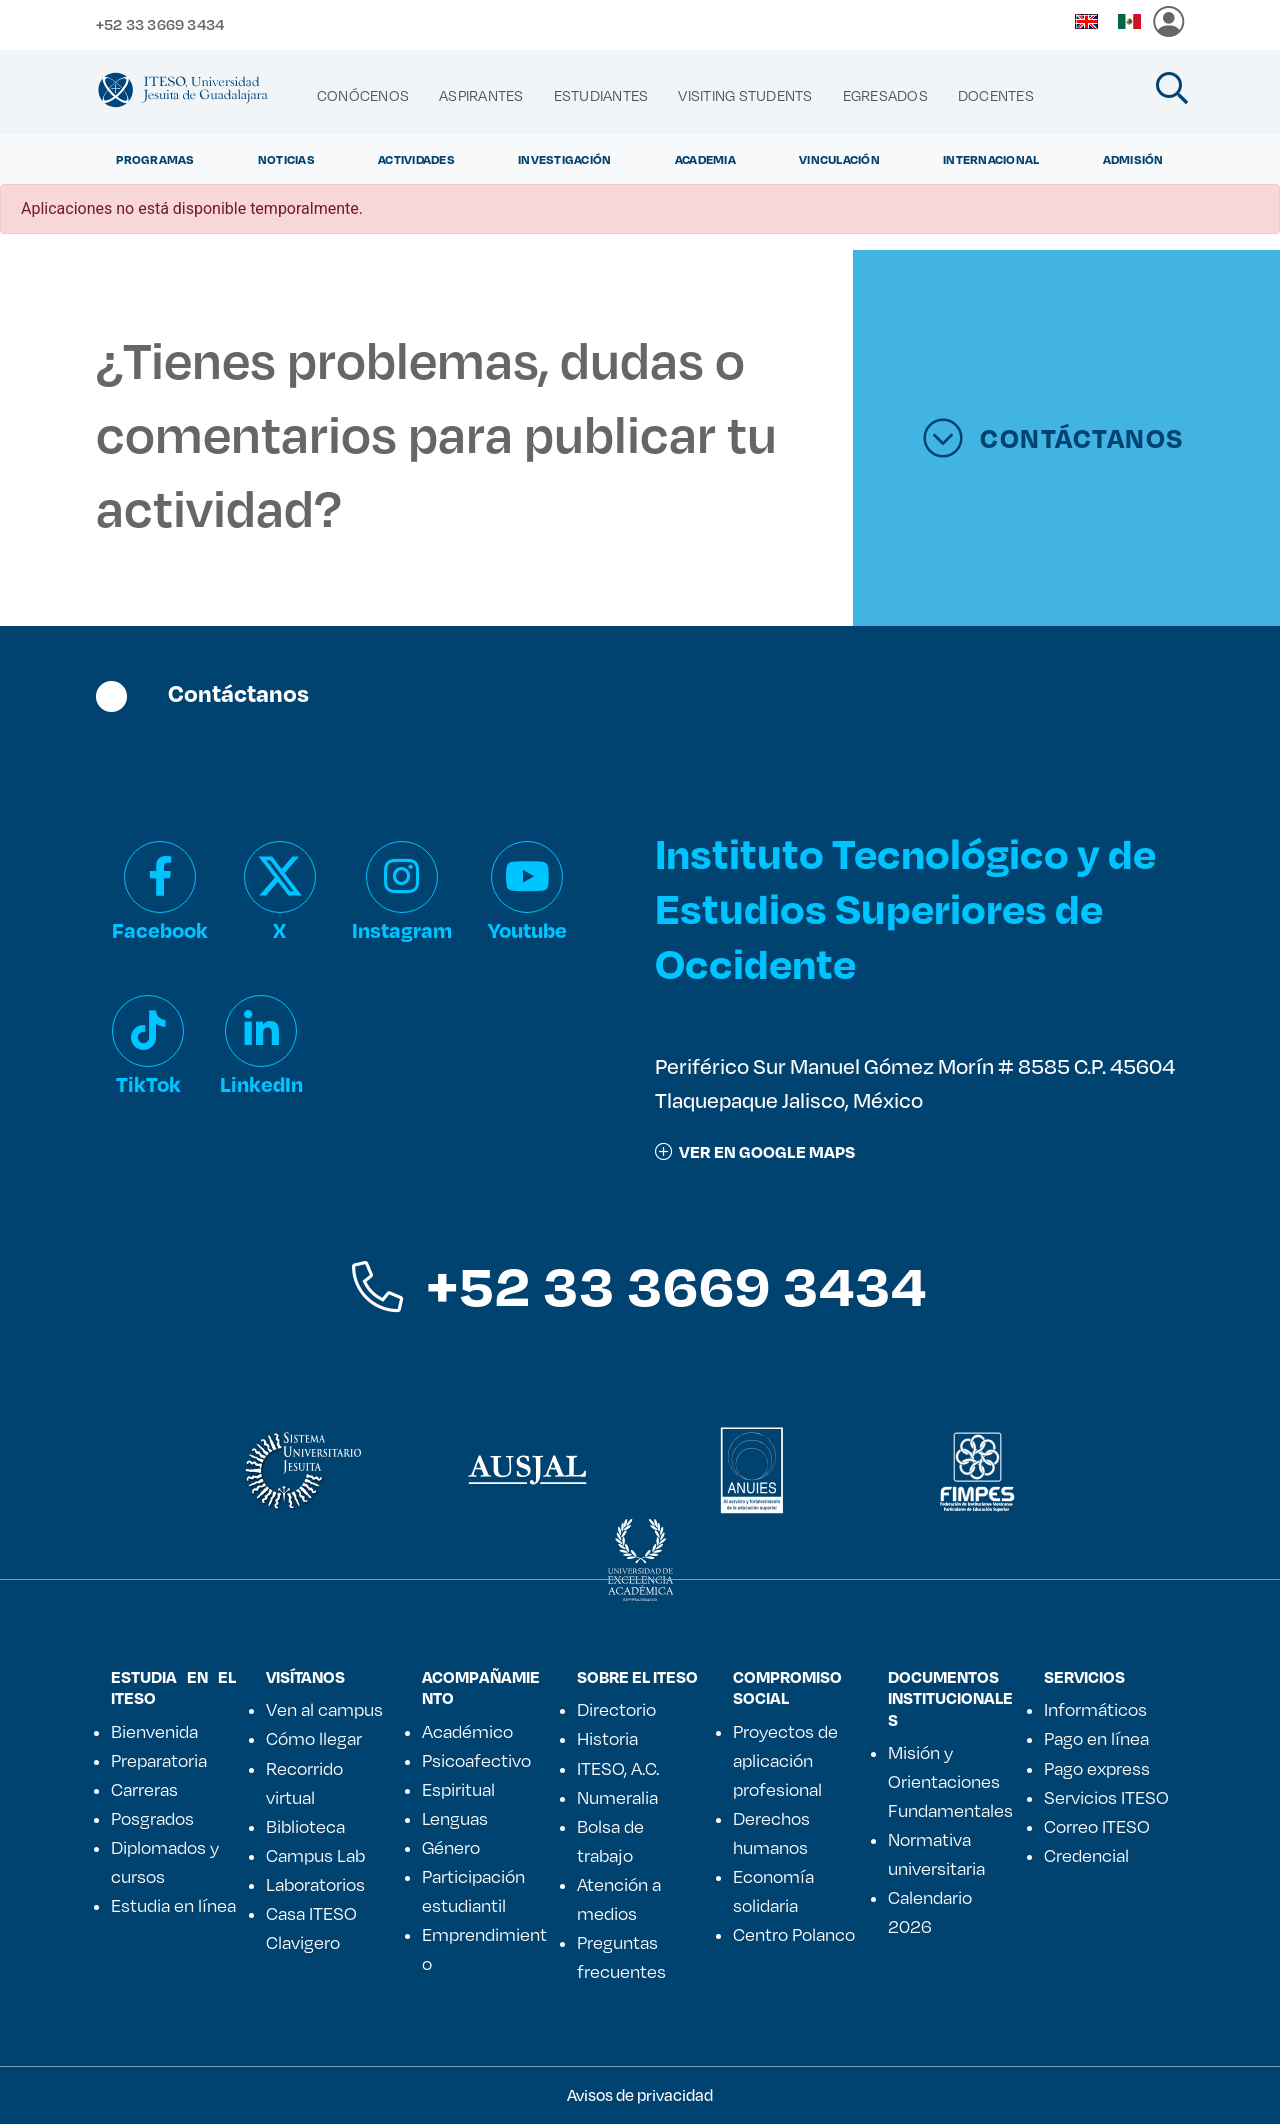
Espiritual (458, 1789)
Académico (467, 1731)
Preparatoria (159, 1760)
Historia (607, 1738)
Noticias (286, 159)
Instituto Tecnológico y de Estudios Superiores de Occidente (905, 907)
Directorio (616, 1709)
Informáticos (1095, 1709)
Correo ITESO (1097, 1826)
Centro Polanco (794, 1934)
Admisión (1133, 159)
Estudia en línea (173, 1905)
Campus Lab (315, 1855)
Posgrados (152, 1818)
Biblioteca (305, 1826)
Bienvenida (154, 1731)
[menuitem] (363, 96)
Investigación (564, 159)
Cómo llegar (314, 1738)
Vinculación (839, 159)
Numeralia (617, 1797)
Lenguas (455, 1818)
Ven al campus (324, 1709)
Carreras (144, 1789)
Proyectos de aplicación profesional (785, 1760)
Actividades (416, 159)
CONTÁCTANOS (1053, 438)
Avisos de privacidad (640, 2094)
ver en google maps (755, 1151)
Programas (155, 159)
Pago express (1097, 1768)
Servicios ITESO (1106, 1797)
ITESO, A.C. (618, 1768)
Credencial (1086, 1855)
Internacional (991, 159)
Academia (705, 159)
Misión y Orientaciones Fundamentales (950, 1781)
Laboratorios (315, 1884)
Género (451, 1847)
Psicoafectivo (476, 1760)
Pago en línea (1096, 1738)
